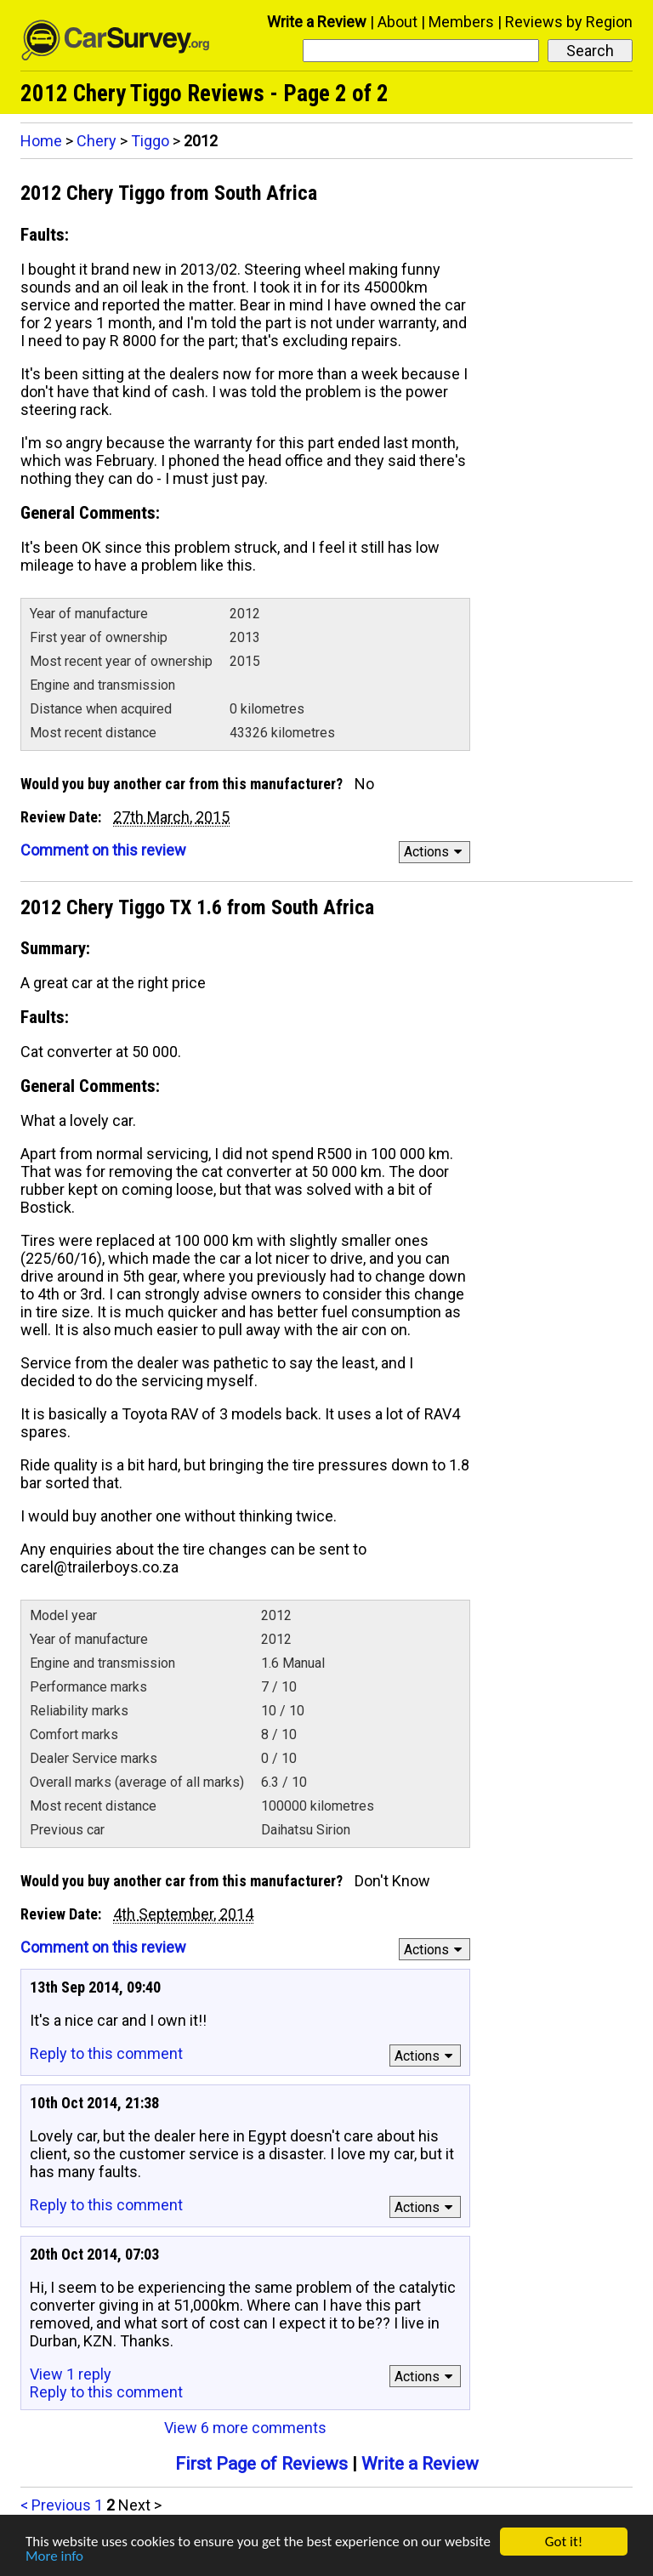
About (397, 22)
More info (54, 2557)
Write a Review (316, 22)
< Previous (55, 2505)
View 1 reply (70, 2374)
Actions (436, 852)
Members (461, 22)
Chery (96, 141)
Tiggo (150, 141)
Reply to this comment (106, 2053)
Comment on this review (103, 850)
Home (41, 141)
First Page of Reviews (261, 2464)
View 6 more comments (245, 2428)
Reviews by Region (569, 22)
